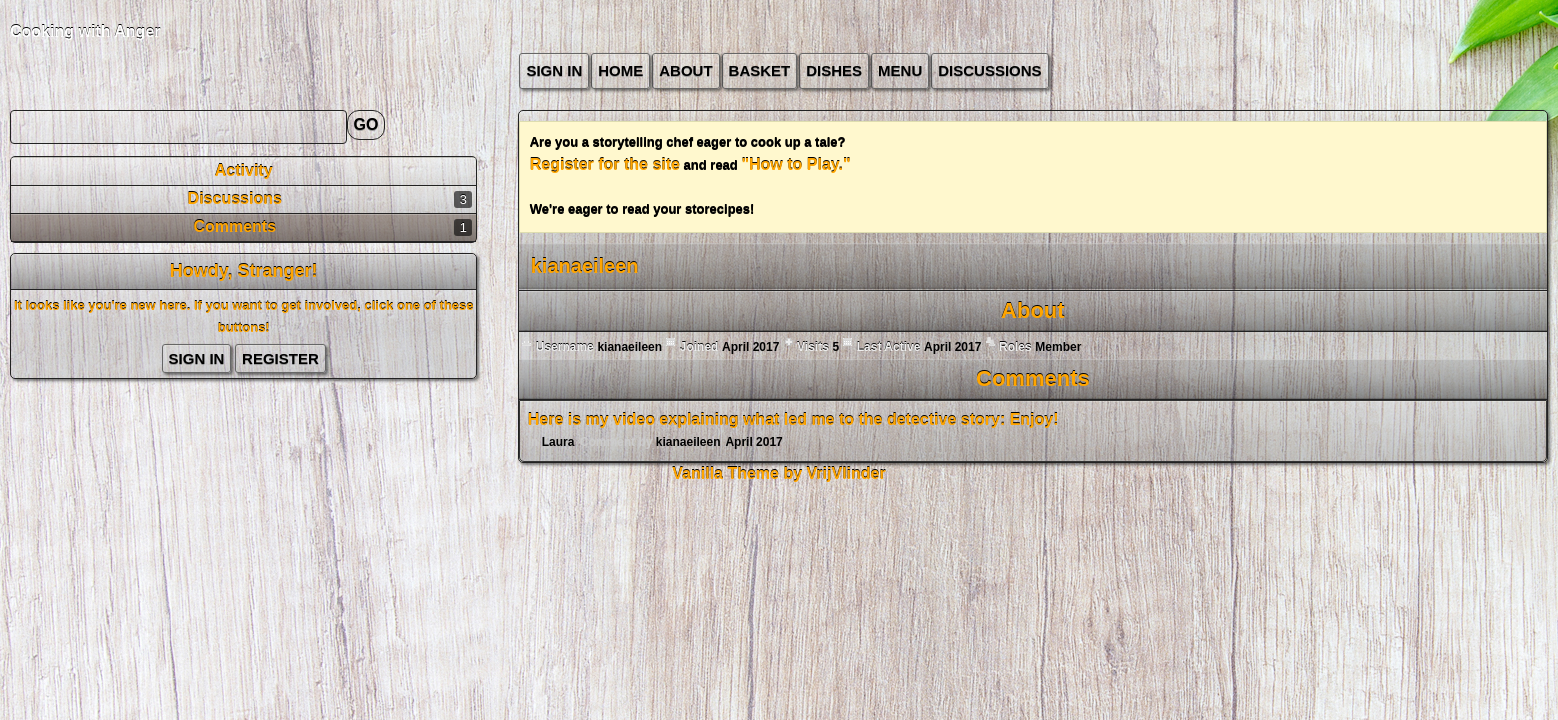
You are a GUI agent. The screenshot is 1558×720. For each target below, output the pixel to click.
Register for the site (605, 164)
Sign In (554, 70)
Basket (760, 70)
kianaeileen (688, 442)
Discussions (989, 70)
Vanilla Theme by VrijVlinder (778, 473)
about (685, 70)
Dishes (834, 70)
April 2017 (753, 442)
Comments (234, 226)
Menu (900, 70)
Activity (244, 170)
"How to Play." (795, 164)
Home (620, 70)
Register (280, 358)
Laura (558, 442)
